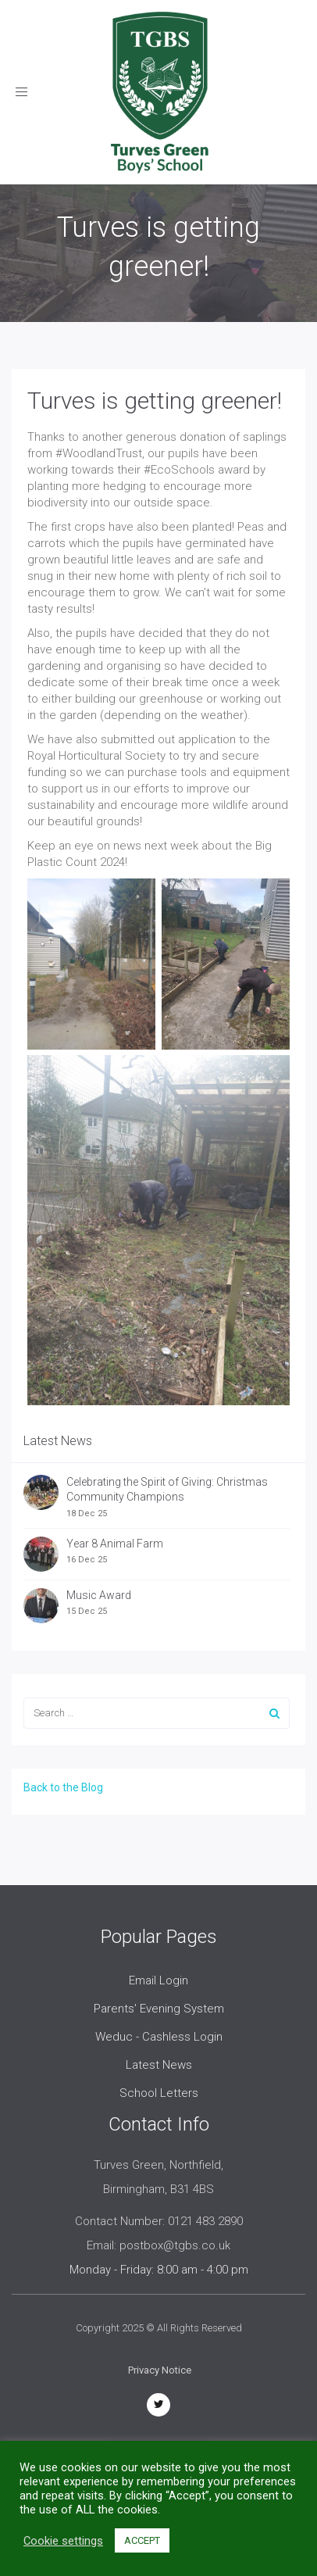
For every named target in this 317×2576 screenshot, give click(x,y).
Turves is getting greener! (154, 400)
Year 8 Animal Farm (114, 1543)
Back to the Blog (63, 1787)
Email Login (158, 1980)
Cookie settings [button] (63, 2541)
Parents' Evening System (159, 2009)
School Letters (158, 2093)
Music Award (98, 1595)
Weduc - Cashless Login (159, 2037)
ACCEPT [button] (142, 2540)
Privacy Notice (159, 2370)
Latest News (159, 2065)
